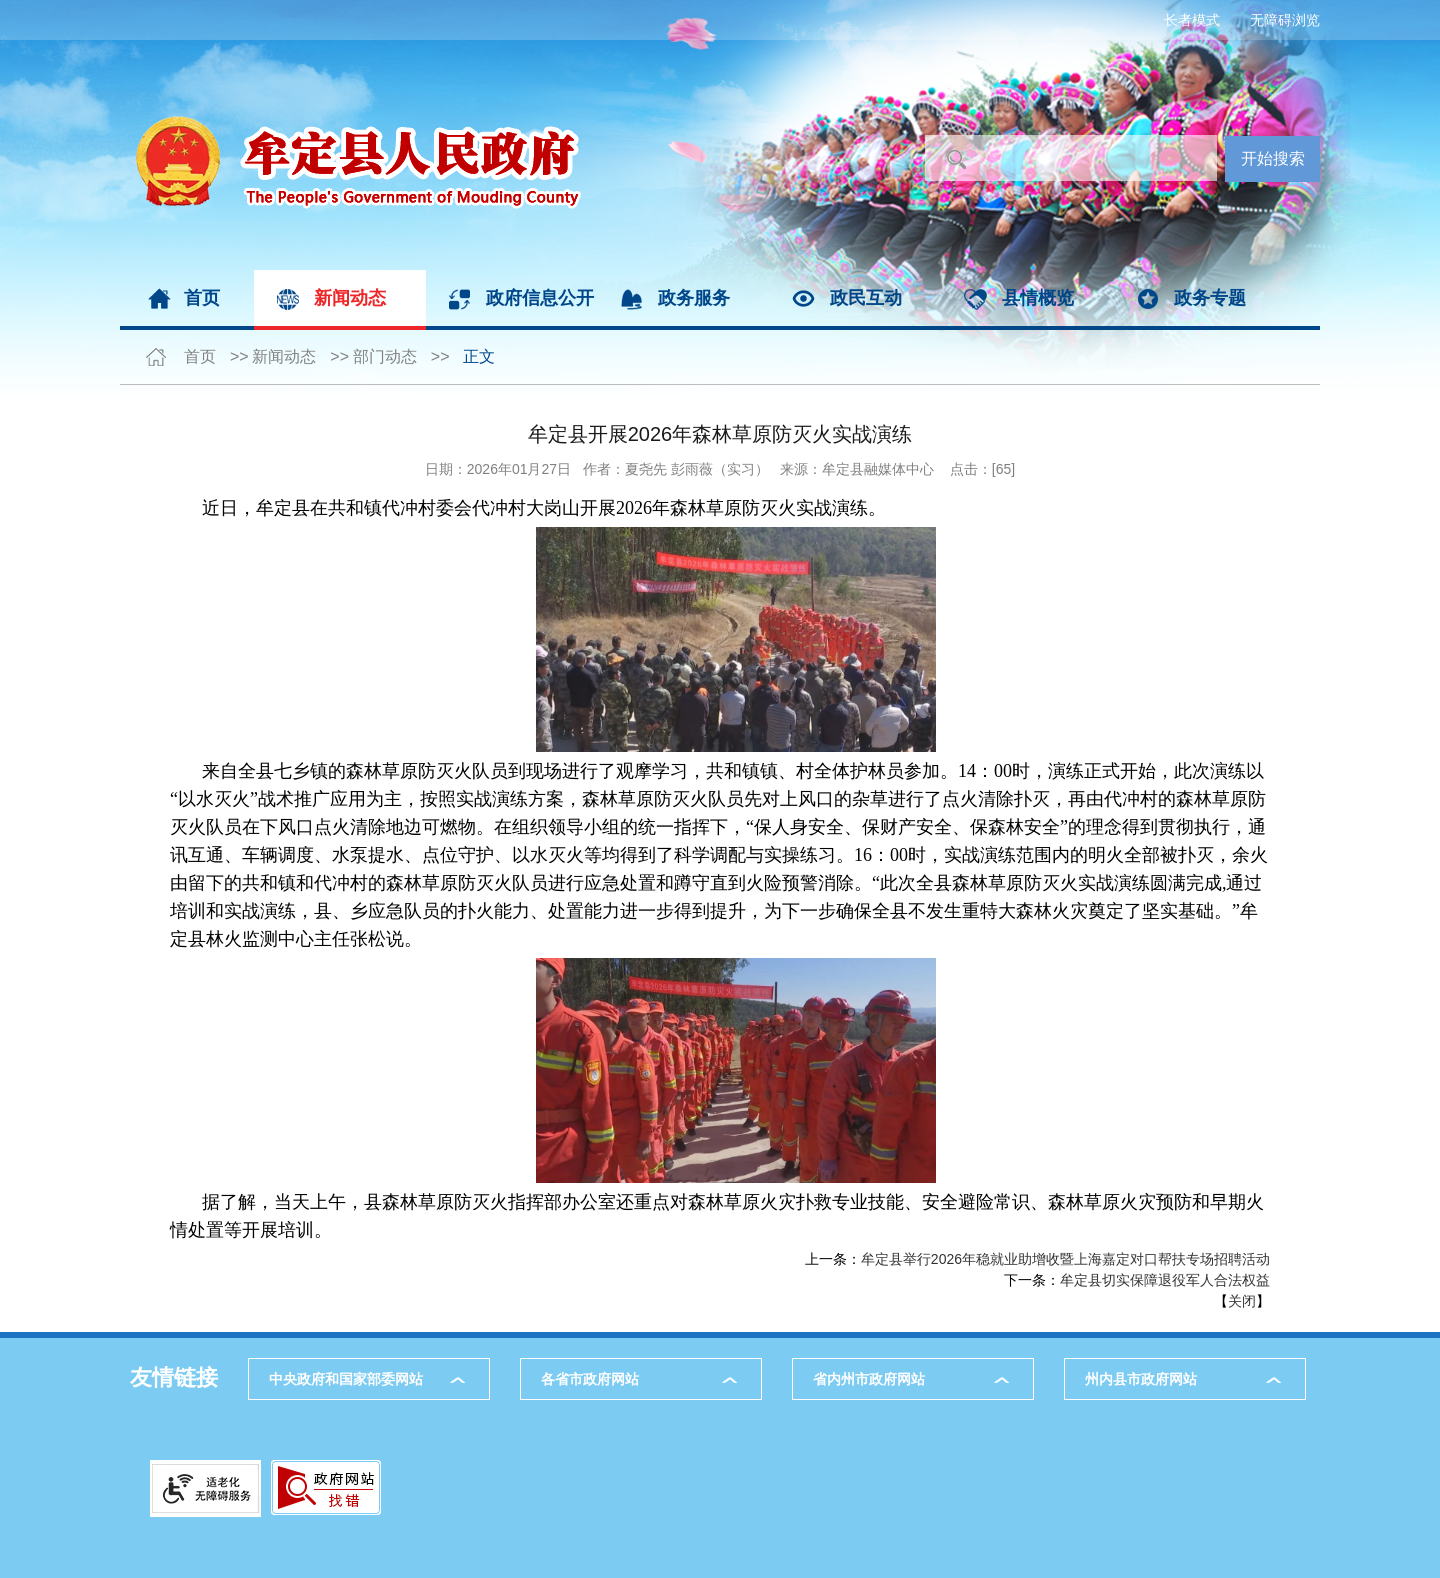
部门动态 (385, 356)
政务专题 (1210, 298)
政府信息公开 (540, 298)
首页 (202, 298)
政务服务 (694, 298)
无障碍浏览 (1285, 20)
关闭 (1242, 1301)
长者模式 (1192, 20)
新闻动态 (350, 298)
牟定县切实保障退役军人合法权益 (1165, 1280)
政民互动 (866, 298)
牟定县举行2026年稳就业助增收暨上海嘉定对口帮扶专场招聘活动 (1065, 1259)
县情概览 (1038, 298)
